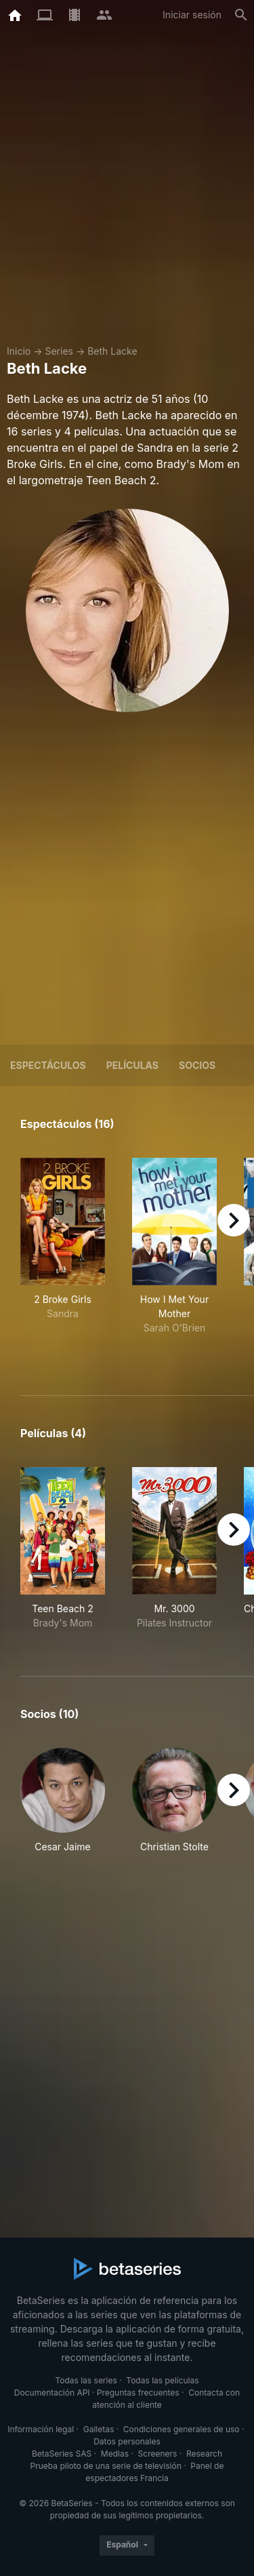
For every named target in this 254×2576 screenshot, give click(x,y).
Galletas (98, 2429)
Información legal (40, 2429)
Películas (132, 1065)
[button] (62, 1808)
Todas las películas (162, 2380)
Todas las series (86, 2380)
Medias (115, 2453)
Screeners (157, 2453)
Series (59, 351)
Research (204, 2453)
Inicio (18, 351)
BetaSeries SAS (61, 2453)
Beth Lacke (112, 351)
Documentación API (52, 2392)
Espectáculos (48, 1065)
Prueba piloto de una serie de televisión (106, 2466)
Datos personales (127, 2441)
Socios (197, 1065)
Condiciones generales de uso (181, 2429)
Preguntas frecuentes (138, 2392)
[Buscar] (241, 15)
